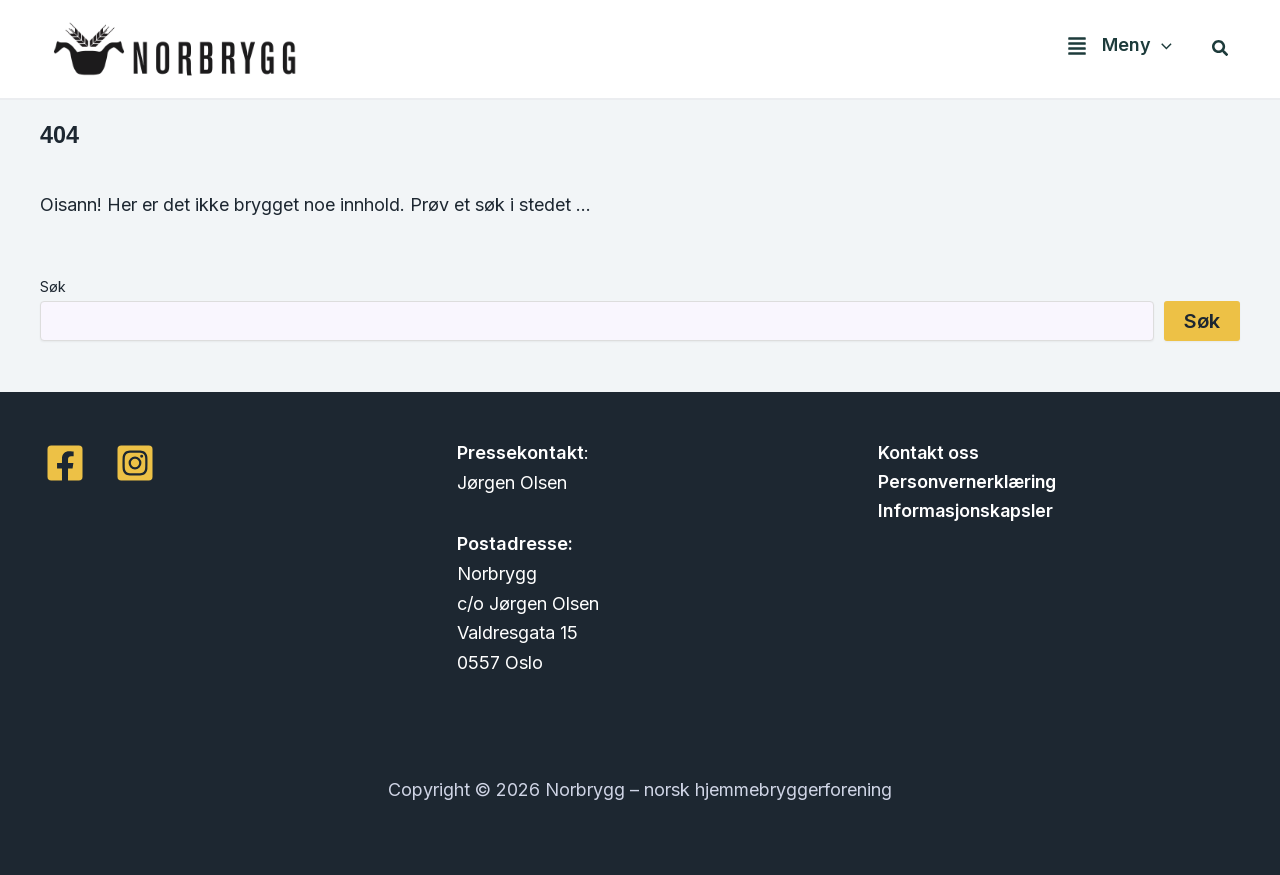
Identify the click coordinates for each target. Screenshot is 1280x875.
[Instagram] (135, 463)
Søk (53, 286)
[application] (1163, 48)
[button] (1114, 49)
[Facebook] (65, 463)
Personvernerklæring (966, 482)
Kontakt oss (925, 452)
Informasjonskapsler (963, 512)
